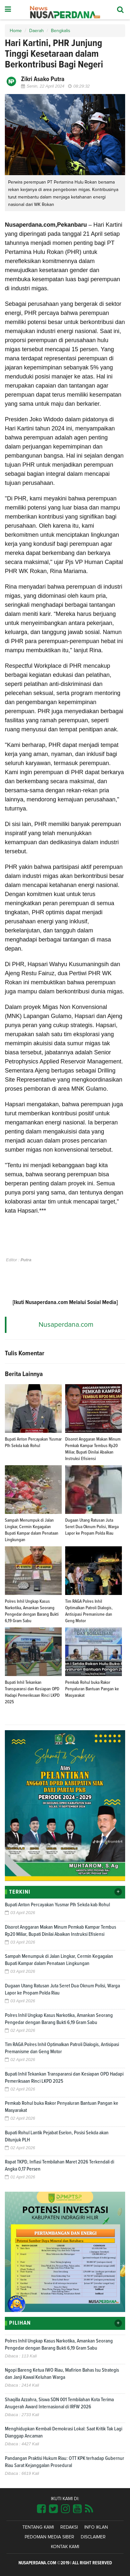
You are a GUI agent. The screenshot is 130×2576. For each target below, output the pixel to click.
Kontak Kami (65, 2547)
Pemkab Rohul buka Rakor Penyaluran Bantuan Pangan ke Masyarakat (92, 1689)
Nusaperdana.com (66, 1324)
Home (16, 31)
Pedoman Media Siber (49, 2537)
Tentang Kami (38, 2527)
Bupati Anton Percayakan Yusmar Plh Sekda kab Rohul (57, 1904)
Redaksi (69, 2527)
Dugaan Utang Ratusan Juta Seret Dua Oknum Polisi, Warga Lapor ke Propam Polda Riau (92, 1527)
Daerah (36, 31)
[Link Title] (41, 2509)
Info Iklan (96, 2527)
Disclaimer (93, 2537)
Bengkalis (60, 31)
